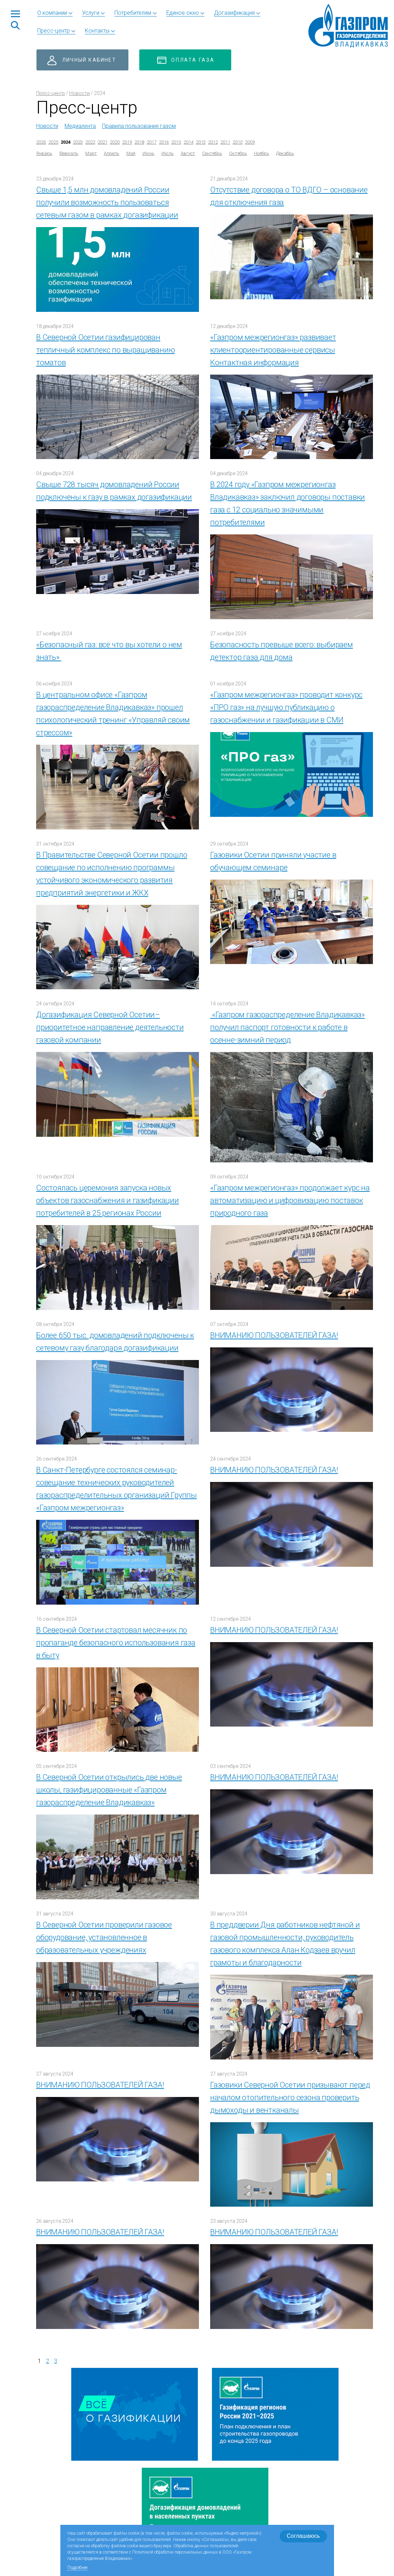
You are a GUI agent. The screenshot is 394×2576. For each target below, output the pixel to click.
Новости (79, 93)
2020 (115, 142)
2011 (225, 142)
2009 (250, 142)
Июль (167, 153)
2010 (237, 142)
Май (130, 153)
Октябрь (238, 153)
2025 (53, 142)
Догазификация (234, 12)
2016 (164, 142)
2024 (66, 142)
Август (188, 153)
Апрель (111, 153)
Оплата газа (193, 60)
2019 (127, 142)
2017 (151, 142)
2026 (41, 142)
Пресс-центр (53, 30)
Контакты (97, 30)
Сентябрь (212, 153)
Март (91, 153)
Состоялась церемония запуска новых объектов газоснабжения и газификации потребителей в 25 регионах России (107, 1200)
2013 (201, 142)
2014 (188, 142)
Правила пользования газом (139, 126)
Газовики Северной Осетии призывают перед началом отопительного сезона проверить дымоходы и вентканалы (290, 2097)
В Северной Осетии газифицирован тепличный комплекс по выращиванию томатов (105, 350)
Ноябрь (261, 153)
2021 (102, 142)
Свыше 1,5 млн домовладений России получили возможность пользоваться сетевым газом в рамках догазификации (107, 202)
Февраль (68, 153)
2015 (176, 142)
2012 (213, 142)
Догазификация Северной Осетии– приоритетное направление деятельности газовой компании (110, 1027)
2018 (139, 142)
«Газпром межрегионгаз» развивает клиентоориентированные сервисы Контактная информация (273, 350)
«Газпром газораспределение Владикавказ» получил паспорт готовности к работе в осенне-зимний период (287, 1027)
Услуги (90, 12)
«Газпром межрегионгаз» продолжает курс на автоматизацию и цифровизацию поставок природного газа (290, 1200)
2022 (90, 142)
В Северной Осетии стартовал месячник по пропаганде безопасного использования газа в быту (115, 1643)
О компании (52, 12)
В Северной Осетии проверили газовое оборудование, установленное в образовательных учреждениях (104, 1937)
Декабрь (285, 153)
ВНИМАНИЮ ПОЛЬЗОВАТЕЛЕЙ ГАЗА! (274, 1335)
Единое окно (182, 12)
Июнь (148, 153)
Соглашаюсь (303, 2536)
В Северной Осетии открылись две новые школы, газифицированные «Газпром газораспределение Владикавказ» (109, 1790)
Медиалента (80, 126)
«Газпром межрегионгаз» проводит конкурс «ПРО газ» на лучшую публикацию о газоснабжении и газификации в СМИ (286, 707)
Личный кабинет (89, 60)
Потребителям (132, 12)
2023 (78, 142)
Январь (44, 153)
